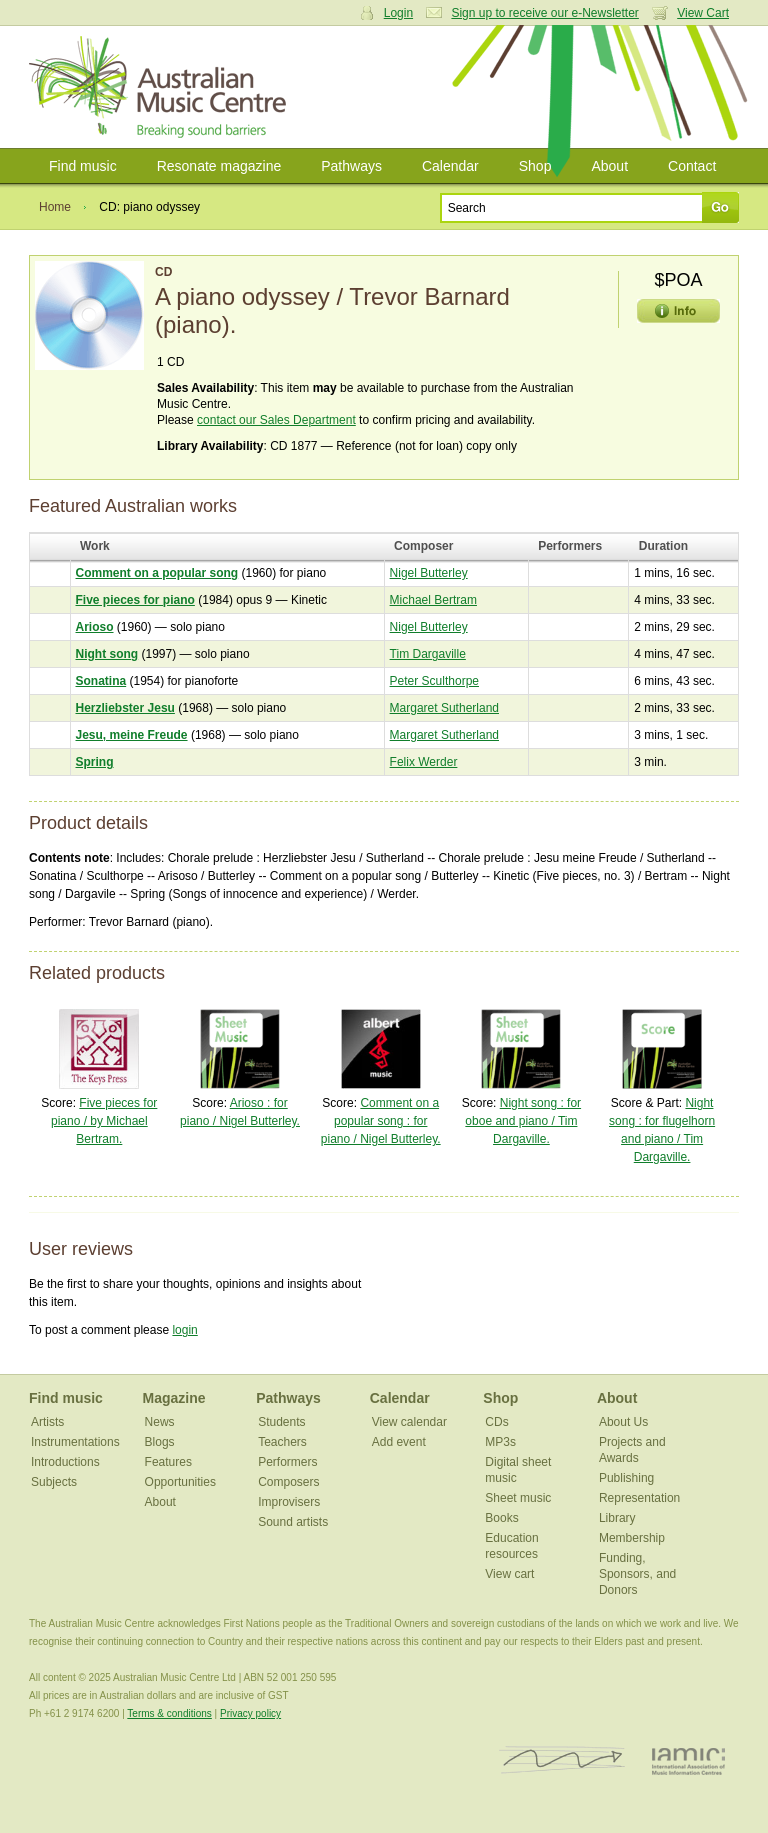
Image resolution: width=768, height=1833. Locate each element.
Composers (288, 1482)
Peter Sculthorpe (434, 681)
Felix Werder (424, 762)
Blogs (160, 1442)
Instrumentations (75, 1442)
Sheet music (518, 1498)
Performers (287, 1462)
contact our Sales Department (276, 420)
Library (617, 1518)
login (184, 1330)
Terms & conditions (169, 1713)
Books (501, 1518)
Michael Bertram (433, 600)
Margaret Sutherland (444, 708)
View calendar (409, 1422)
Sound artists (293, 1522)
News (160, 1422)
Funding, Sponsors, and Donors (637, 1574)
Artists (47, 1422)
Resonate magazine (219, 166)
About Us (623, 1422)
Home (55, 207)
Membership (632, 1538)
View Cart (703, 13)
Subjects (54, 1482)
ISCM (562, 1760)
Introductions (65, 1462)
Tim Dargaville (428, 654)
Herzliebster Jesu (125, 708)
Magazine (174, 1398)
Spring (95, 762)
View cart (509, 1574)
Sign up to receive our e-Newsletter (544, 13)
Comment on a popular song (157, 573)
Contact (692, 166)
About (609, 166)
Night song (107, 654)
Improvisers (289, 1502)
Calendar (450, 166)
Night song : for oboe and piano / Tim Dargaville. (523, 1121)
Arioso (95, 627)
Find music (83, 166)
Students (281, 1422)
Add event (399, 1442)
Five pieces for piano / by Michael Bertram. (104, 1121)
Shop (535, 166)
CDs (496, 1422)
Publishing (626, 1478)
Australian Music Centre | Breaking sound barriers (161, 87)
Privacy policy (250, 1713)
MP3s (500, 1442)
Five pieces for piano (135, 600)
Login (398, 13)
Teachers (282, 1442)
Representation (639, 1498)
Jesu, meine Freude (132, 735)
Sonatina (101, 681)
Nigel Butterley (429, 573)
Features (168, 1462)
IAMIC (688, 1760)
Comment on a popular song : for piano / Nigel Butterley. (381, 1121)
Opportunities (180, 1482)
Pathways (351, 166)
